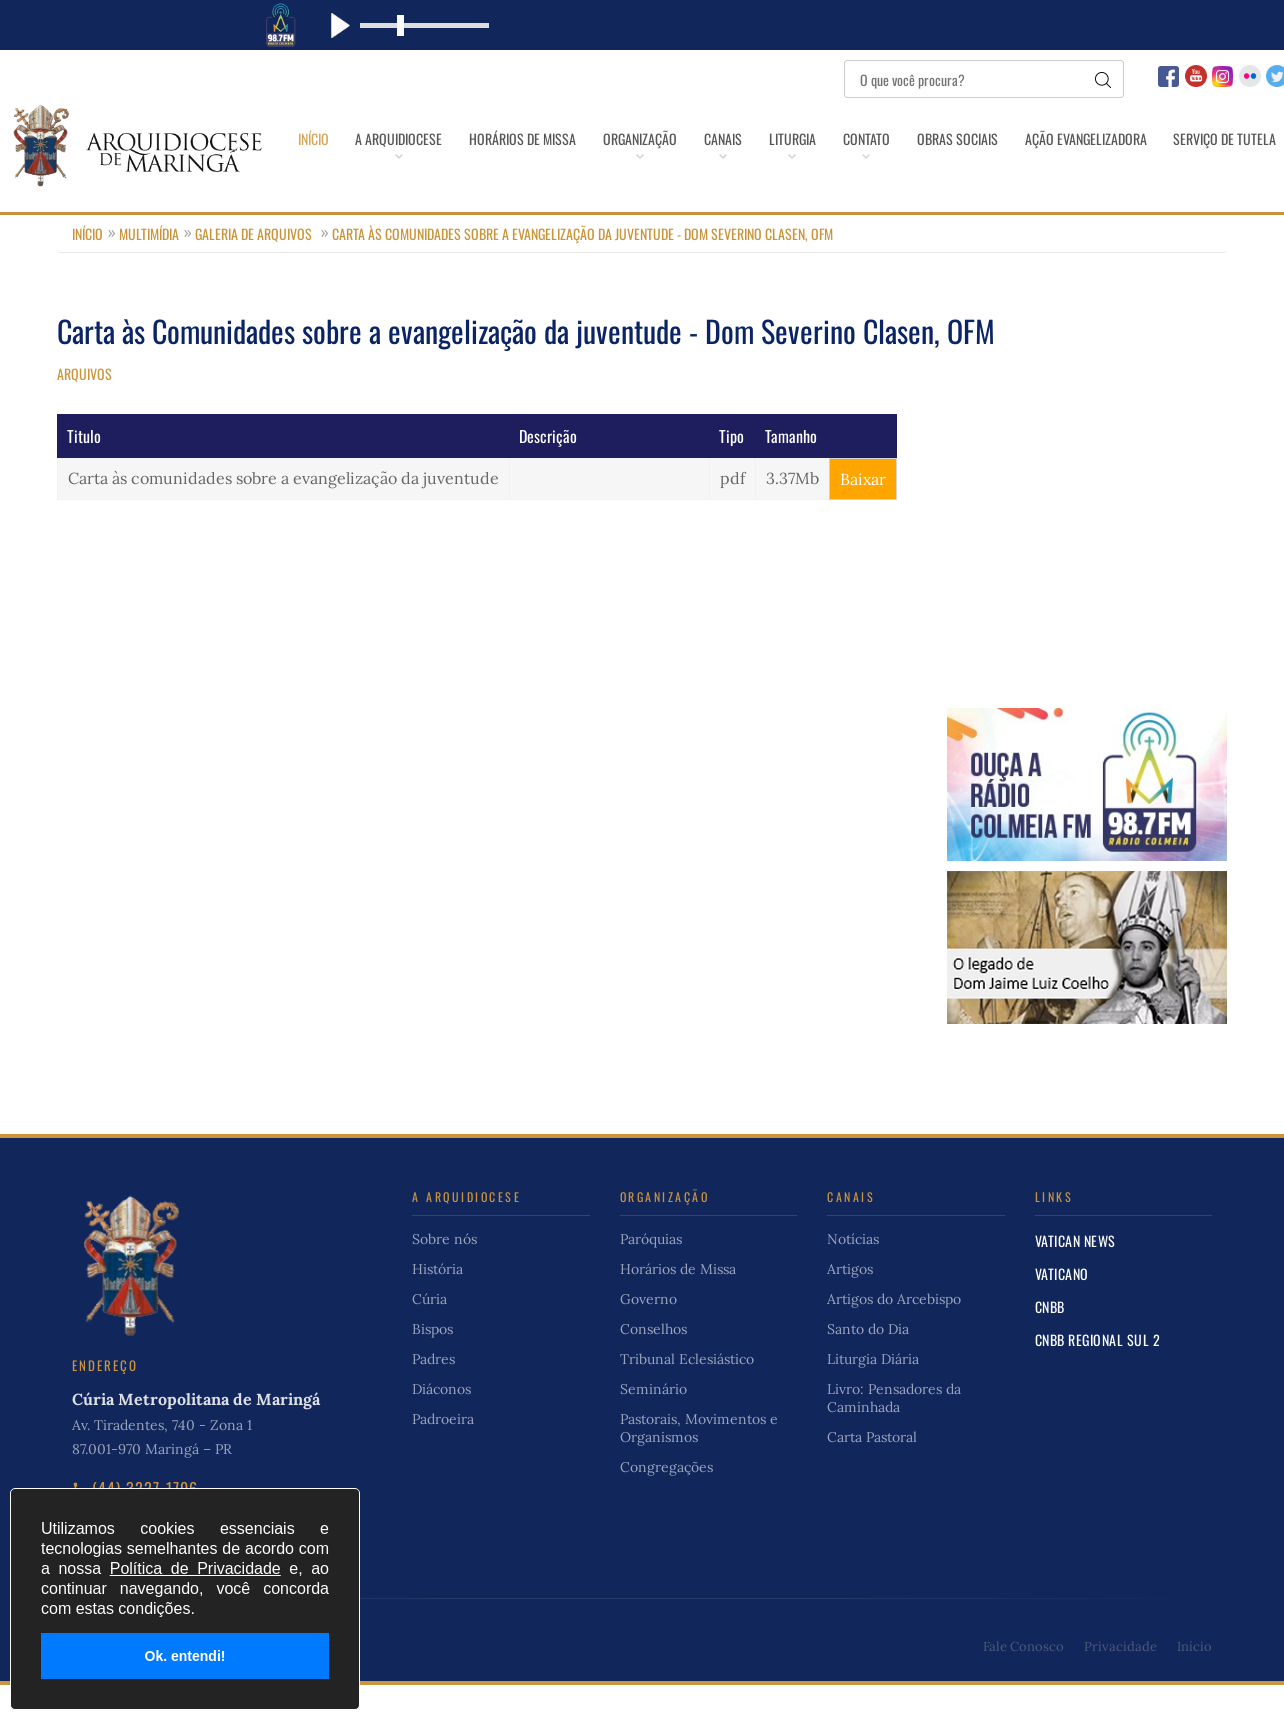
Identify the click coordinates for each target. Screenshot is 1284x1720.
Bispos (432, 1364)
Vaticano (1062, 1308)
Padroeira (443, 1454)
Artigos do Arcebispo (894, 1334)
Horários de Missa (546, 138)
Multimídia (149, 268)
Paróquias (651, 1274)
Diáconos (441, 1424)
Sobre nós (444, 1274)
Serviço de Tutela (787, 184)
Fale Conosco (1023, 1681)
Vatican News (1075, 1275)
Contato (938, 138)
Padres (433, 1394)
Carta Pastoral (872, 1472)
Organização (676, 138)
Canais (771, 138)
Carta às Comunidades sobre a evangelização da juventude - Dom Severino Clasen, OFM (582, 268)
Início (312, 138)
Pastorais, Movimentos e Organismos (699, 1463)
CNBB (1050, 1341)
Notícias (853, 1274)
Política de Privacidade (195, 1568)
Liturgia (852, 138)
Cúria (429, 1334)
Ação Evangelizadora (1182, 138)
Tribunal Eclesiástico (687, 1394)
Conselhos (653, 1364)
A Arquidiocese (410, 138)
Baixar (863, 514)
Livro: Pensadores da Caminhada (894, 1433)
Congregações (666, 1502)
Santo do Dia (868, 1364)
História (437, 1304)
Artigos (850, 1304)
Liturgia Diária (873, 1394)
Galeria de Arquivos (253, 268)
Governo (648, 1334)
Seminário (653, 1424)
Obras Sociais (1041, 138)
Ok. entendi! (185, 1656)
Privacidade (1120, 1681)
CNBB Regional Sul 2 (1098, 1374)
